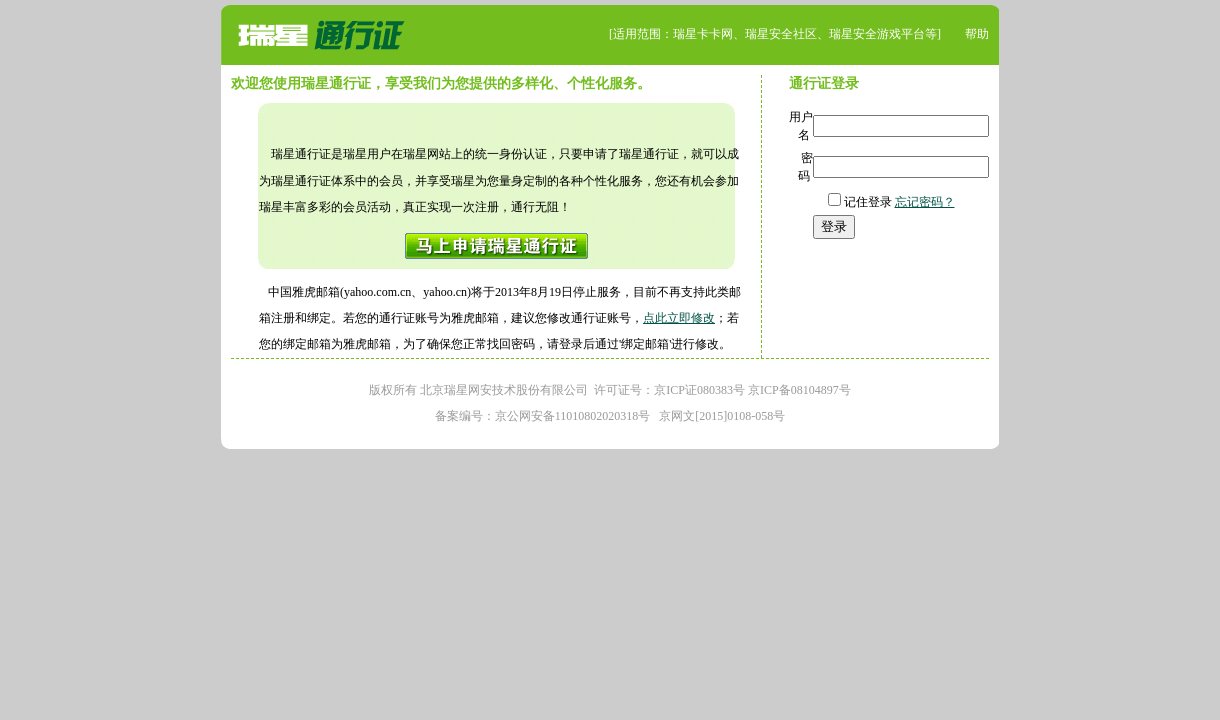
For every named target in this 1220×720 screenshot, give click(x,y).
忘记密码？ (925, 202)
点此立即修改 (679, 318)
